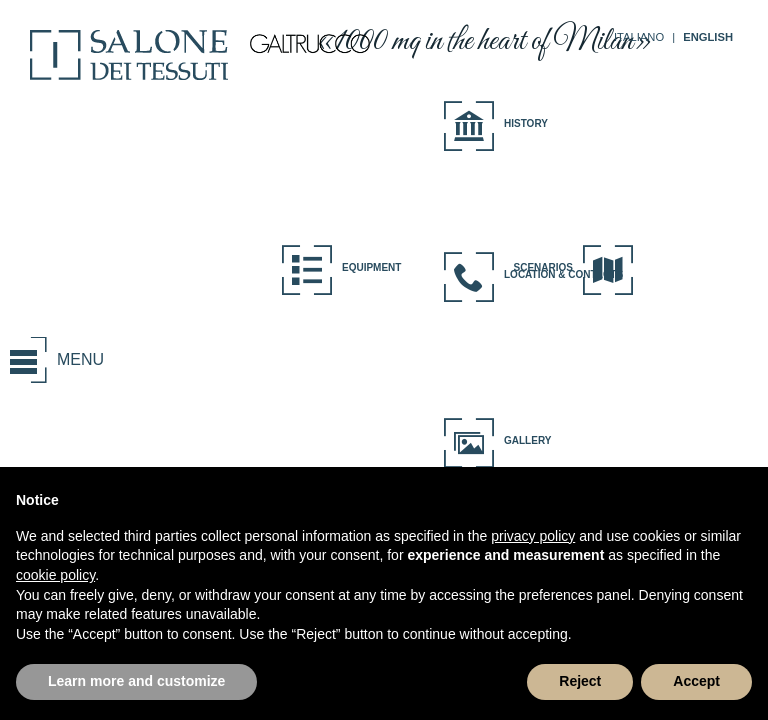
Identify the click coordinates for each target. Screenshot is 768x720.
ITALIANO (639, 37)
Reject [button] (580, 681)
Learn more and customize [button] (136, 681)
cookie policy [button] (55, 575)
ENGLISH (708, 37)
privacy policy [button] (533, 536)
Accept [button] (696, 681)
